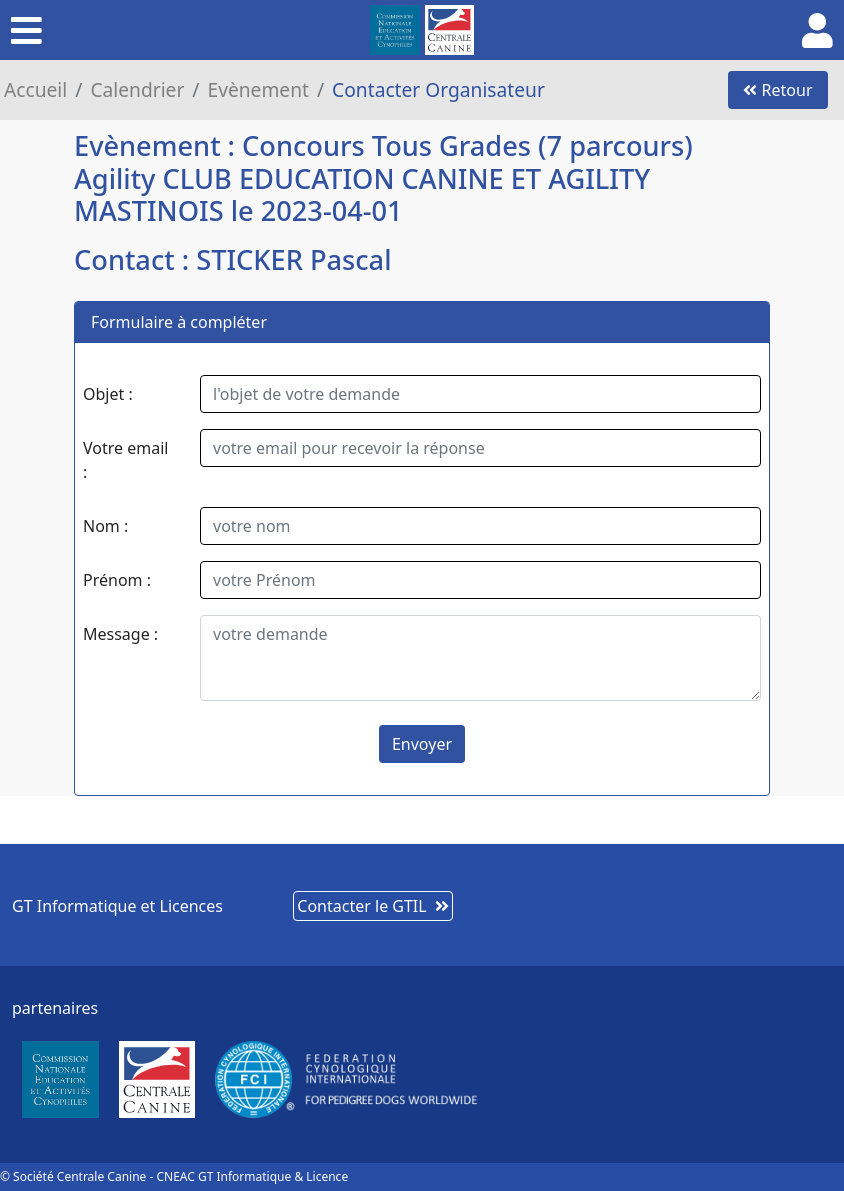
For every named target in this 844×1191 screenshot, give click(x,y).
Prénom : (117, 580)
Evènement (258, 89)
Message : (120, 634)
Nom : (105, 526)
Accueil (35, 89)
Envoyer (422, 744)
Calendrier (137, 89)
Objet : (108, 394)
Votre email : (125, 460)
